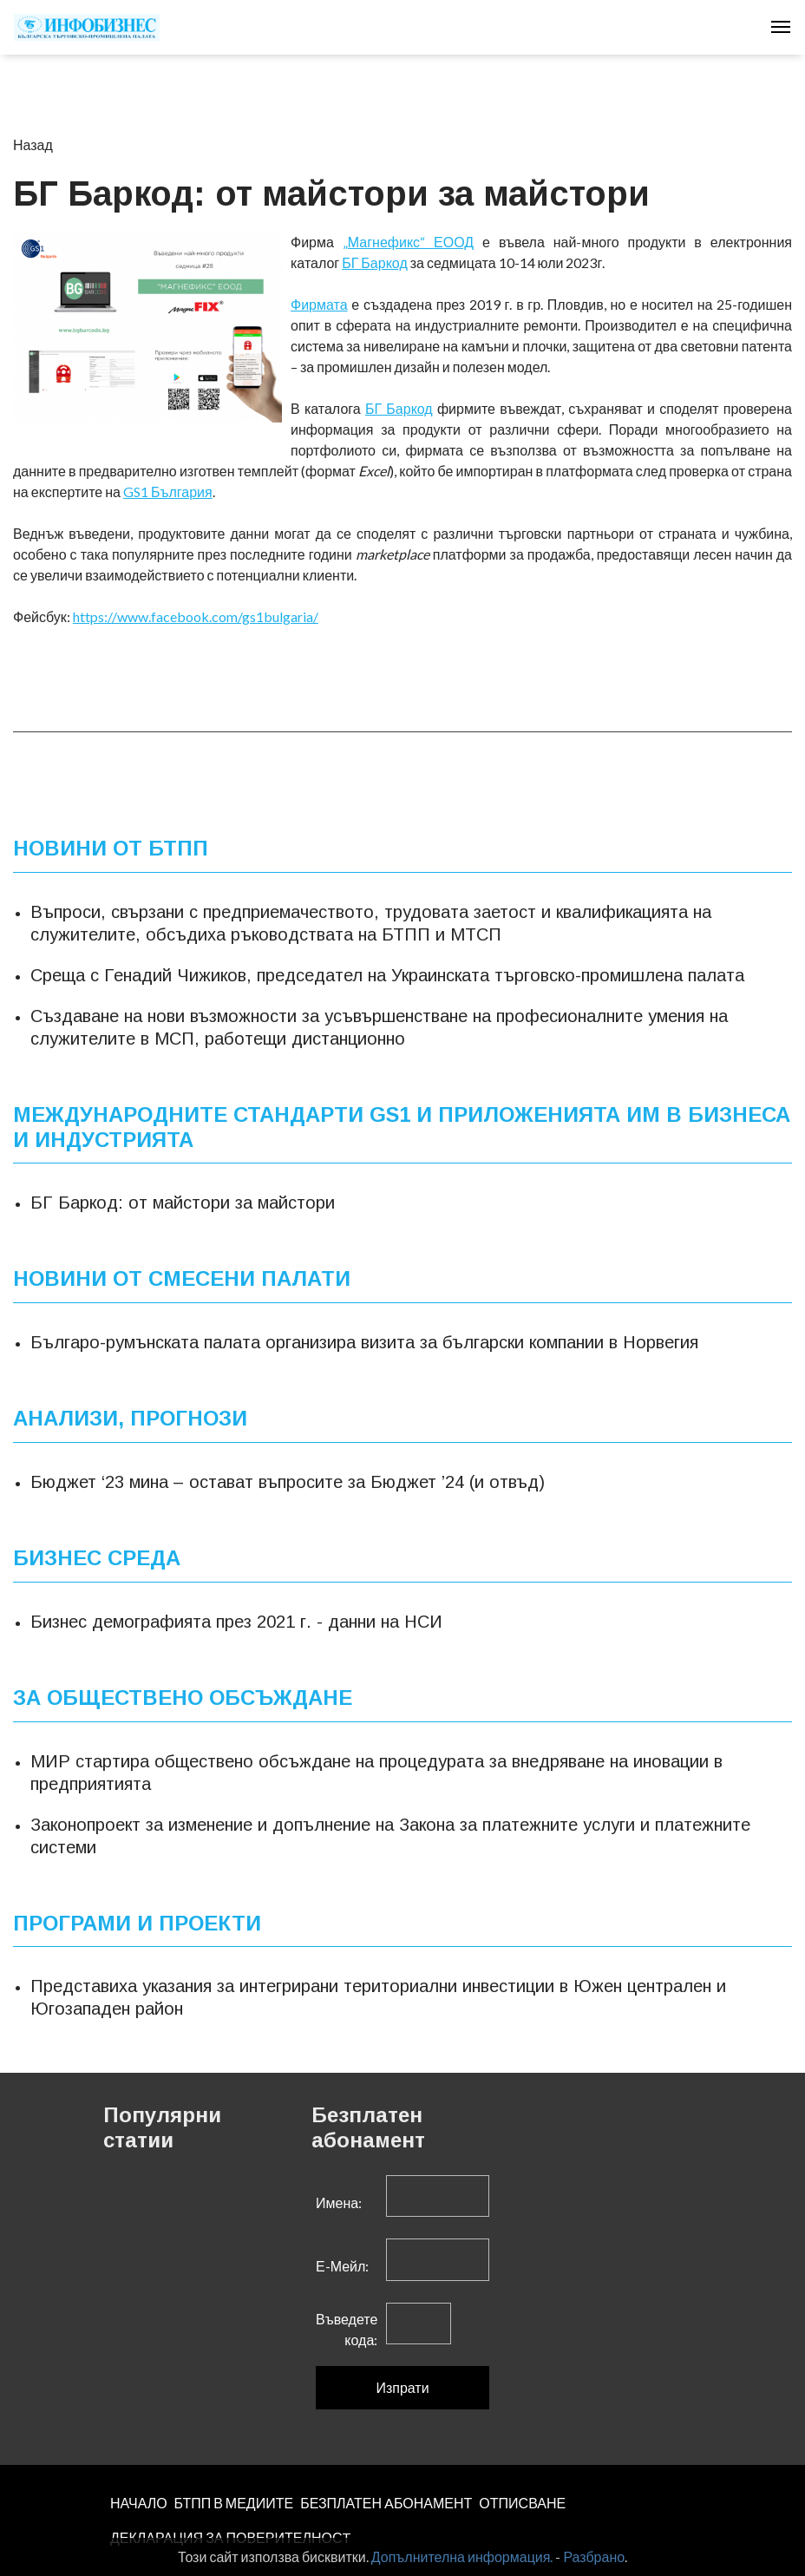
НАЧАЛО (138, 2502)
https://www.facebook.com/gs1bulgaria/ (195, 616)
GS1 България (168, 491)
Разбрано (594, 2556)
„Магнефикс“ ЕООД (408, 241)
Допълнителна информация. (462, 2556)
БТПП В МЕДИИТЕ (234, 2502)
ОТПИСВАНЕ (522, 2502)
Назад (33, 144)
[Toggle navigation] (780, 26)
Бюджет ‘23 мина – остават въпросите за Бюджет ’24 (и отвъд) (287, 1481)
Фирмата (319, 304)
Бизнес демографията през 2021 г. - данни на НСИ (236, 1621)
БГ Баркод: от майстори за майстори (182, 1202)
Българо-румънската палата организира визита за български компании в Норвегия (364, 1342)
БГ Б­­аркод (399, 408)
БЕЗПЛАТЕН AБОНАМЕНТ (386, 2502)
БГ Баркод (375, 262)
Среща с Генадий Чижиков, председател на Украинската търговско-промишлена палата (387, 975)
